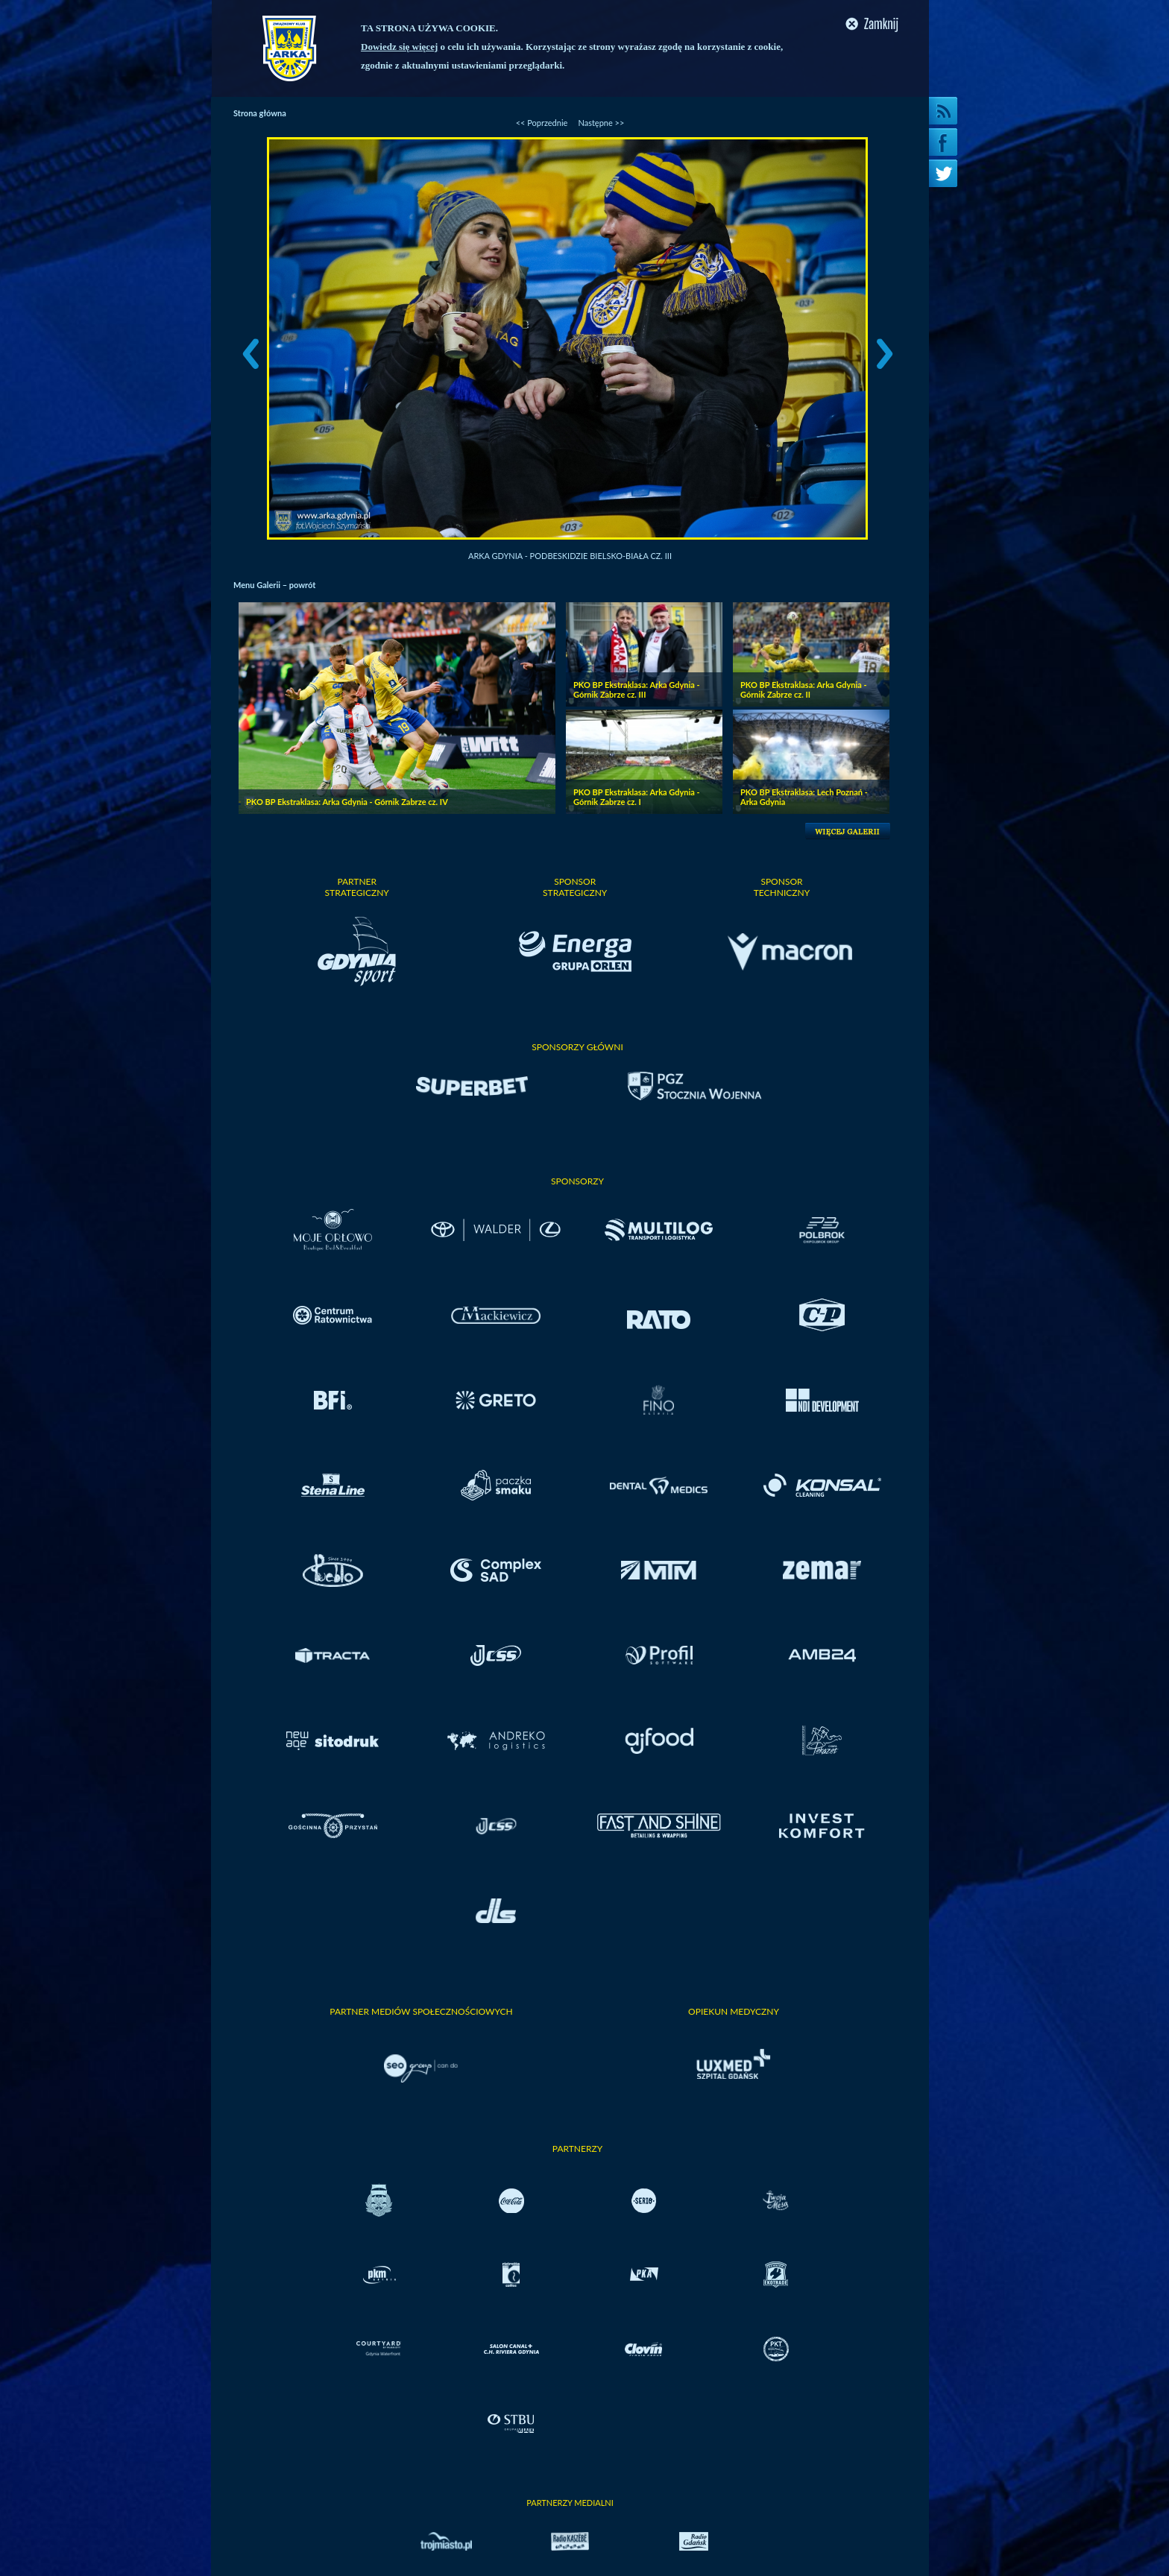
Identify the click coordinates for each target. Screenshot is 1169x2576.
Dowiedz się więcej (399, 46)
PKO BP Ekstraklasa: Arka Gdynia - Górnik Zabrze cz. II (803, 689)
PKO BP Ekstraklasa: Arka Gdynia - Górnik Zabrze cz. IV (347, 801)
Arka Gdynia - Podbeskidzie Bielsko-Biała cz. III (570, 556)
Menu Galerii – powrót (274, 585)
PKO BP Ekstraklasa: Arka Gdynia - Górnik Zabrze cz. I (636, 796)
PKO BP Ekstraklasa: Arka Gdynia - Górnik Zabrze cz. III (636, 689)
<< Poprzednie (542, 122)
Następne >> (601, 122)
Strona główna (259, 113)
